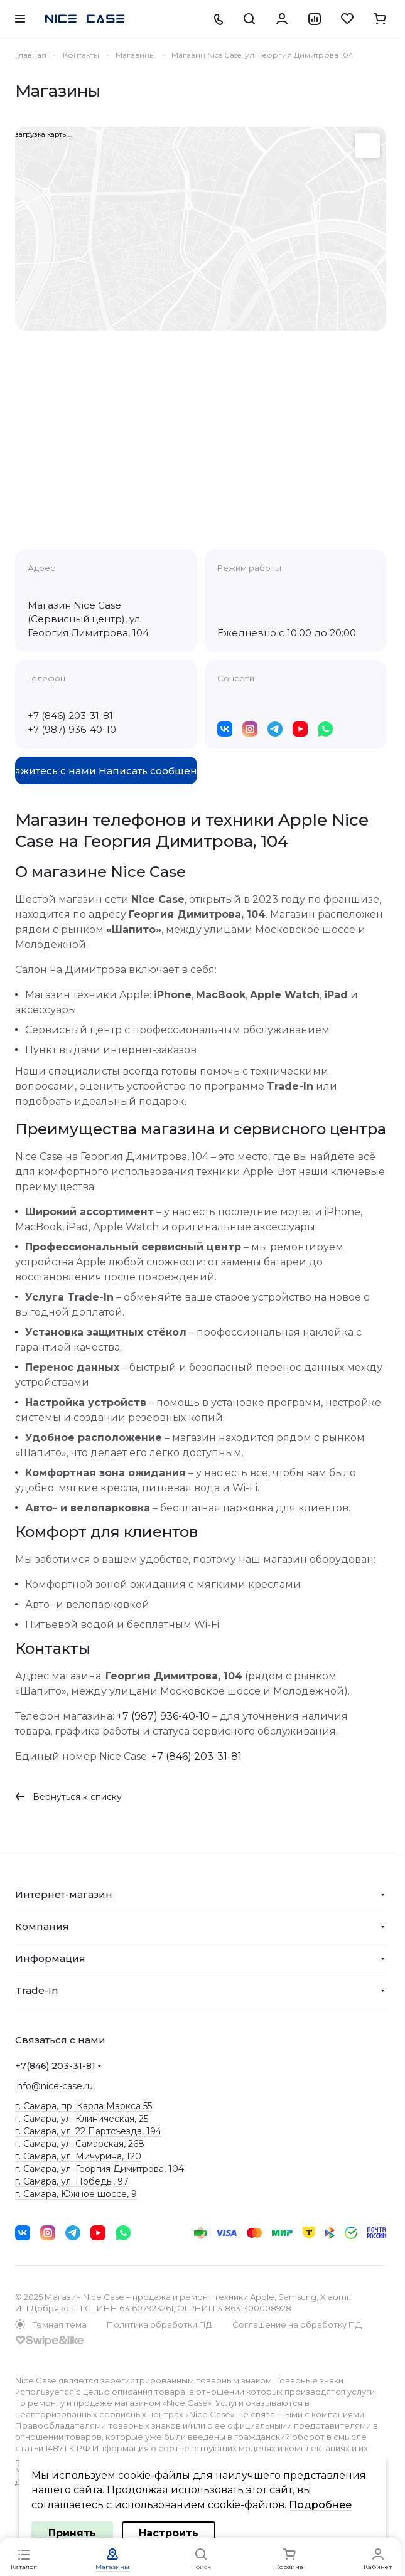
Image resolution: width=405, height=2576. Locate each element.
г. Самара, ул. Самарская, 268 (79, 2143)
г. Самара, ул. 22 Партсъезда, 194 (88, 2131)
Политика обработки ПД (159, 2324)
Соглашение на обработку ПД (297, 2324)
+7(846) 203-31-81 (55, 2066)
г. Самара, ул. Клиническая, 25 (81, 2118)
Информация (50, 1958)
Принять (72, 2533)
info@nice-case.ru (54, 2086)
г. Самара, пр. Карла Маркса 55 (83, 2106)
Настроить (168, 2533)
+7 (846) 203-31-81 (70, 715)
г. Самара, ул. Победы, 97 (72, 2181)
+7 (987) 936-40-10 (72, 729)
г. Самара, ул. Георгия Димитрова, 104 (99, 2168)
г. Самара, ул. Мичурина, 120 (78, 2156)
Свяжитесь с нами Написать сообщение (106, 771)
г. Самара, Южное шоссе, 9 (76, 2194)
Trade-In (36, 1990)
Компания (42, 1926)
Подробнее (320, 2505)
